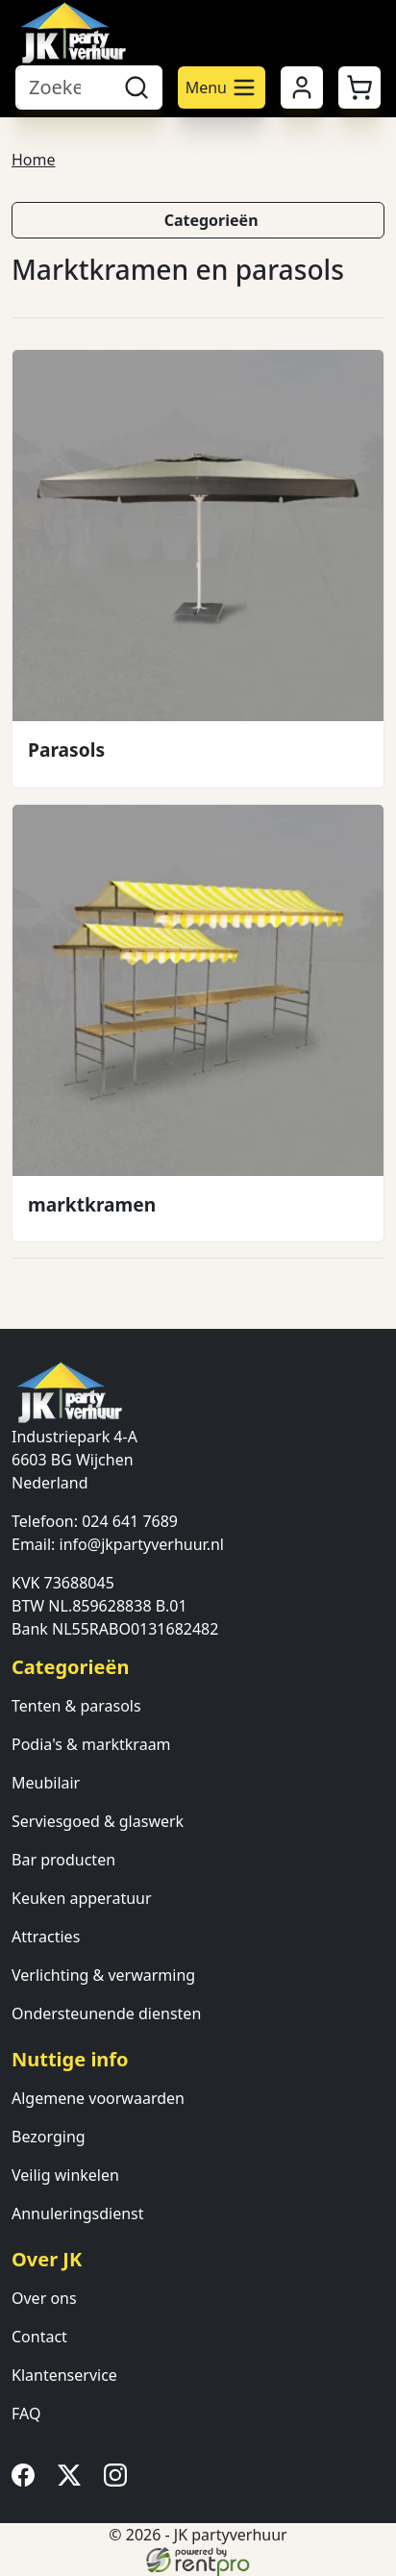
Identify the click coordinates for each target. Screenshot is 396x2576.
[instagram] (119, 2480)
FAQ (26, 2413)
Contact (39, 2336)
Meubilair (46, 1782)
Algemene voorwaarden (98, 2098)
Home (34, 159)
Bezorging (49, 2136)
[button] (359, 87)
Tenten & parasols (76, 1705)
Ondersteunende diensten (106, 2013)
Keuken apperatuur (82, 1898)
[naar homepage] (73, 32)
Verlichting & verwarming (103, 1975)
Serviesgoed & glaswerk (98, 1821)
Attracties (46, 1936)
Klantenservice (64, 2375)
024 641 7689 (130, 1521)
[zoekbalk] (63, 87)
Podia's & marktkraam (91, 1744)
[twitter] (73, 2480)
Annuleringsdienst (78, 2213)
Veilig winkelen (65, 2175)
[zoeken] (136, 87)
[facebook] (27, 2480)
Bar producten (63, 1859)
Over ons (44, 2298)
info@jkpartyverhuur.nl (142, 1544)
